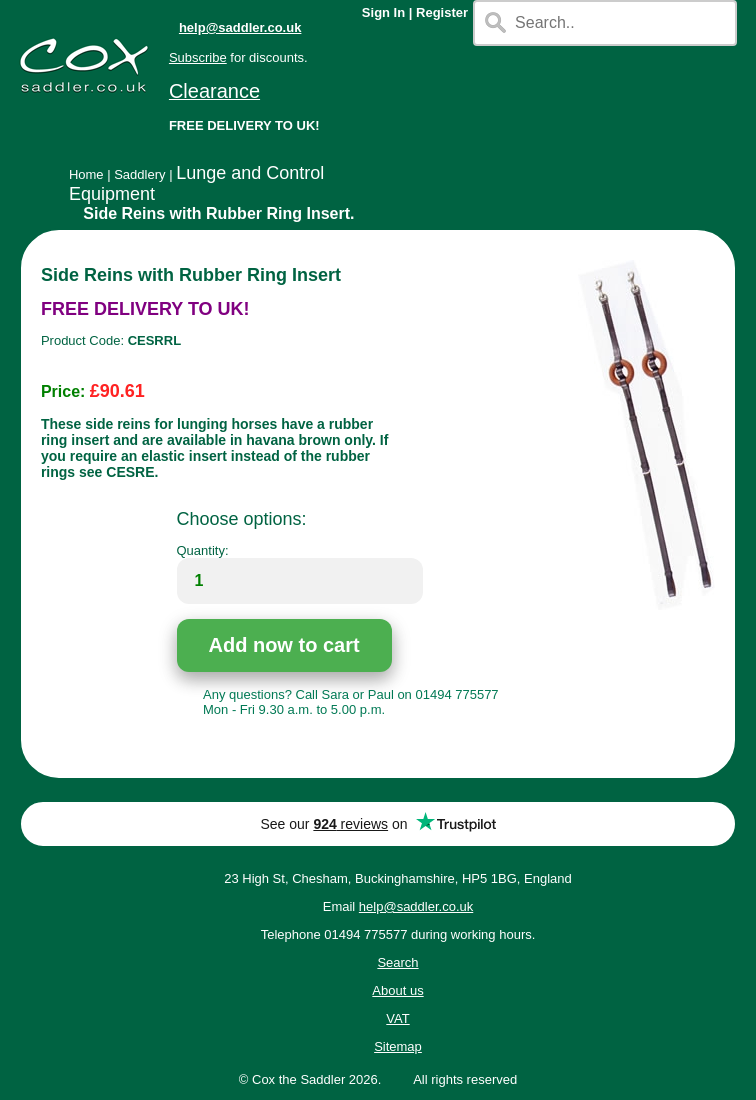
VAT (397, 1018)
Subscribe (198, 57)
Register (442, 12)
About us (397, 990)
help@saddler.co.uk (240, 27)
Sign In (383, 12)
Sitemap (398, 1046)
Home (86, 174)
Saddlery (139, 174)
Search (397, 962)
